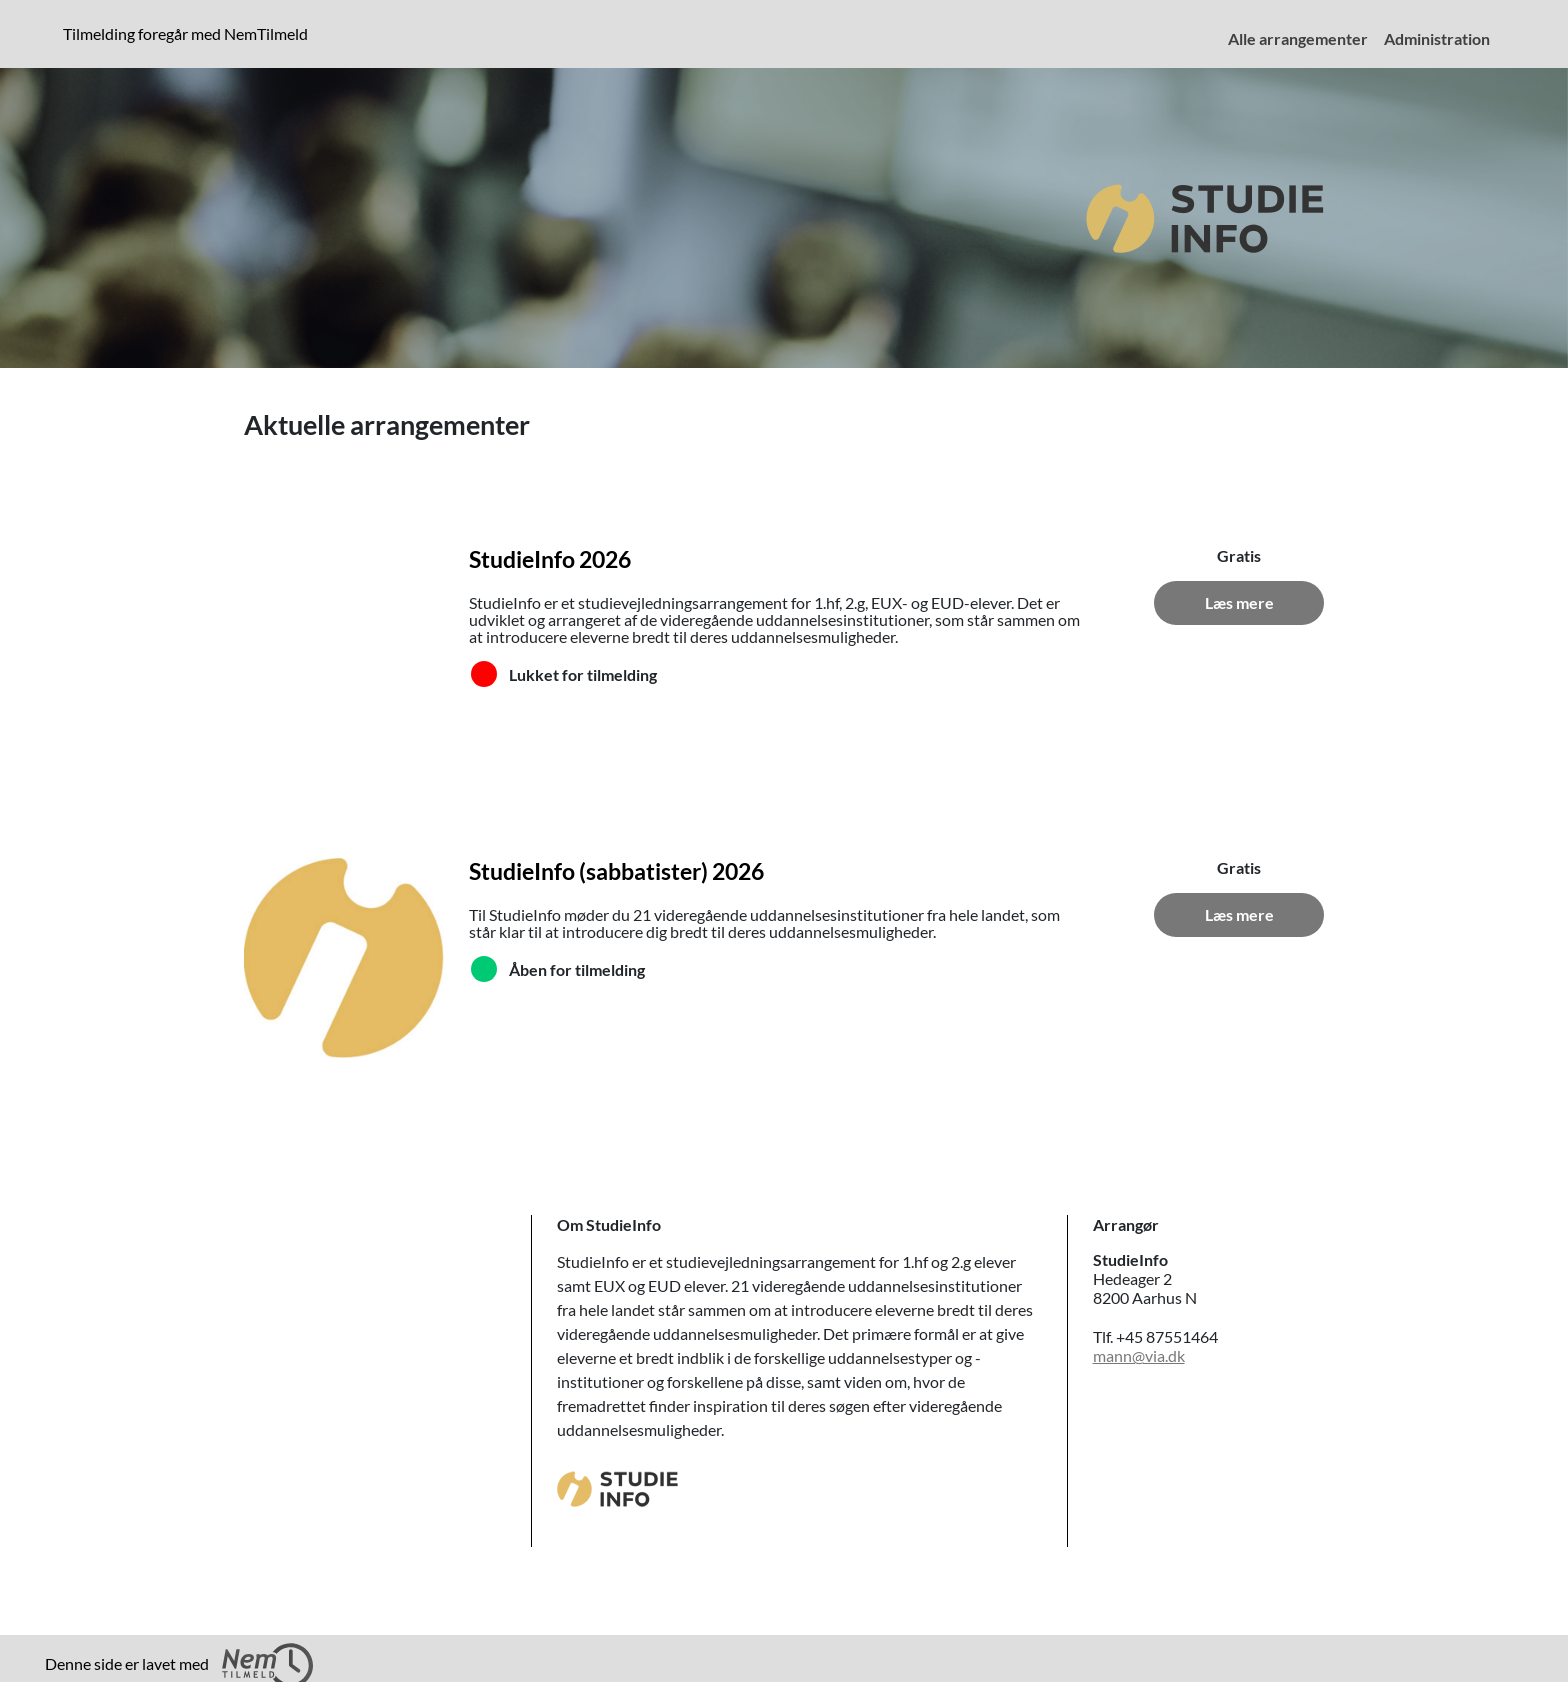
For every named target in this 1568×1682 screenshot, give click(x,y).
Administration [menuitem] (1437, 38)
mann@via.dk (1139, 1355)
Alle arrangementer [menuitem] (1298, 38)
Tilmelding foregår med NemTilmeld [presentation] (185, 33)
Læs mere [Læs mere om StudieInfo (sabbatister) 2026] (1239, 914)
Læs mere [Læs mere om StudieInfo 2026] (1239, 602)
